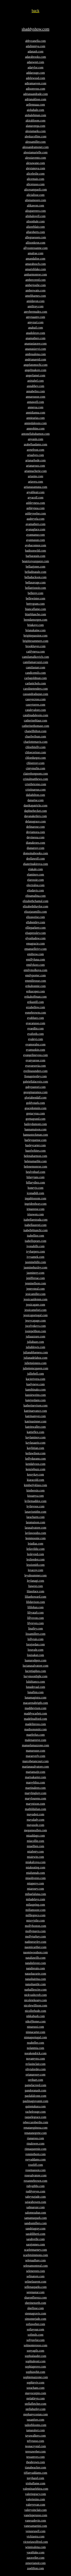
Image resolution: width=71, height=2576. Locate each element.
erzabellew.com (35, 1007)
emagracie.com (35, 943)
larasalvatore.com (35, 1527)
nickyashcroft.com (35, 1994)
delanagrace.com (35, 821)
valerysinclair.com (35, 2510)
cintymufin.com (35, 768)
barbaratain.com (35, 556)
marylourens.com (35, 1798)
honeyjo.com (35, 1187)
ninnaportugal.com (35, 2037)
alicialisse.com (35, 194)
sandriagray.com (35, 2228)
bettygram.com (35, 603)
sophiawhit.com (35, 2371)
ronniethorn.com (35, 2154)
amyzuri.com (36, 322)
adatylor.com (35, 67)
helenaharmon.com (35, 1156)
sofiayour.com (35, 2329)
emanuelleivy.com (35, 948)
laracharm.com (36, 1517)
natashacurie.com (35, 1973)
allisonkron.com (35, 242)
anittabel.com (35, 380)
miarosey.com (35, 1888)
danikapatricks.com (35, 805)
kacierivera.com (35, 1379)
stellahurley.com (35, 2409)
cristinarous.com (35, 789)
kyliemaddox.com (35, 1501)
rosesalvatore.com (36, 2175)
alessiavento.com (35, 157)
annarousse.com (35, 396)
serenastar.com (35, 2292)
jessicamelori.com (36, 1310)
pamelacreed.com (35, 2085)
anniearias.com (35, 417)
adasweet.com (35, 62)
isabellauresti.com (36, 1225)
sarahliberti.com (35, 2233)
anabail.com (35, 327)
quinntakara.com (35, 2106)
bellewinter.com (35, 598)
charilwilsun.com (35, 736)
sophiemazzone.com (35, 2377)
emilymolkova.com (35, 970)
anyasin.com (35, 439)
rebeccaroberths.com (35, 2122)
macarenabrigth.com (35, 1702)
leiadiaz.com (35, 1543)
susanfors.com (35, 2419)
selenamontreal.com (35, 2265)
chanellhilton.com (35, 731)
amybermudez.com (35, 311)
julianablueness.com (35, 1352)
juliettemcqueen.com (35, 1368)
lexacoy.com (35, 1570)
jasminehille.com (35, 1262)
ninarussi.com (35, 2026)
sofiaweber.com (35, 2324)
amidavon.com (35, 301)
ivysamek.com (35, 1256)
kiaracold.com (35, 1479)
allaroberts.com (35, 232)
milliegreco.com (35, 1915)
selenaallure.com (35, 2260)
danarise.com (35, 800)
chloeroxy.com (35, 763)
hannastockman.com (35, 1134)
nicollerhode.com (35, 2010)
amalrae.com (35, 253)
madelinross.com (35, 1724)
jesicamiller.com (35, 1294)
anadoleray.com (35, 333)
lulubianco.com (35, 1681)
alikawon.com (35, 205)
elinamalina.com (35, 895)
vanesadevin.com (35, 2520)
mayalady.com (35, 1819)
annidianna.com (35, 412)
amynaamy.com (35, 317)
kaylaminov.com (35, 1437)
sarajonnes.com (35, 2244)
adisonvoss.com (35, 88)
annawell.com (35, 402)
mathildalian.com (35, 1809)
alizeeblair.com (35, 226)
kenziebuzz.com (35, 1469)
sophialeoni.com (35, 2361)
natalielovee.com (35, 1963)
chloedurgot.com (35, 757)
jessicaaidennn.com (35, 1299)
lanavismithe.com (35, 1511)
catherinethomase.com (35, 725)
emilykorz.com (35, 964)
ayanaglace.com (35, 529)
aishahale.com (35, 110)
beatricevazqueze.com (35, 561)
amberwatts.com (35, 290)
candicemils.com (35, 672)
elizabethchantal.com (35, 901)
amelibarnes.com (35, 295)
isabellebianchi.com (35, 1230)
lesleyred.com (35, 1554)
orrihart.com (35, 2079)
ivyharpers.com (35, 1251)
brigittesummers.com (35, 640)
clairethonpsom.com (35, 773)
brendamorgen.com (35, 619)
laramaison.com (35, 1522)
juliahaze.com (35, 1341)
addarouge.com (35, 72)
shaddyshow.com (35, 29)
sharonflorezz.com (35, 2297)
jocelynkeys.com (35, 1325)
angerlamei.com (35, 375)
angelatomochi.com (36, 364)
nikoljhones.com (35, 2021)
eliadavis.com (35, 890)
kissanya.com (35, 1495)
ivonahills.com (35, 1246)
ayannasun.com (35, 540)
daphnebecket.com (35, 810)
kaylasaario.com (35, 1442)
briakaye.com (35, 625)
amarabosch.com (35, 263)
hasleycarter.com (35, 1145)
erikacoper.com (35, 991)
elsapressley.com (35, 933)
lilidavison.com (35, 1602)
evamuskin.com (35, 1049)
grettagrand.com (35, 1118)
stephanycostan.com (35, 2414)
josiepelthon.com (35, 1331)
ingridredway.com (36, 1203)
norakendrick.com (36, 2053)
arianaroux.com (35, 465)
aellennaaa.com (35, 104)
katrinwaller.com (35, 1426)
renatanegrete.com (35, 2133)
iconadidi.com (35, 1193)
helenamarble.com (35, 1161)
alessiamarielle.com (35, 152)
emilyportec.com (35, 975)
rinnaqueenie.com (35, 2148)
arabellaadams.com (35, 444)
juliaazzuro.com (35, 1336)
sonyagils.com (35, 2350)
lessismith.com (36, 1564)
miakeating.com (35, 1867)
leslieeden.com (36, 1559)
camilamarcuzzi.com (35, 662)
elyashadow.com (35, 938)
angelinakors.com (35, 370)
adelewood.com (35, 78)
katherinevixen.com (35, 1405)
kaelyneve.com (35, 1384)
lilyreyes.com (35, 1623)
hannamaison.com (36, 1129)
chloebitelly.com (35, 747)
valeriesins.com (35, 2499)
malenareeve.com (35, 1740)
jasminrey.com (35, 1272)
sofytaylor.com (36, 2340)
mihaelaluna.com (35, 1894)
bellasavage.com (35, 582)
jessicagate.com (35, 1304)
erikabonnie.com (35, 986)
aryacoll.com (35, 497)
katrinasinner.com (35, 1421)
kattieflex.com (35, 1432)
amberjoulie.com (35, 285)
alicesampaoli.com (35, 189)
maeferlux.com (35, 1734)
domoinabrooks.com (35, 853)
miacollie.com (35, 1840)
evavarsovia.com (35, 1065)
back (35, 10)
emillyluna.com (35, 959)
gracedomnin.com (35, 1108)
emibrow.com (35, 954)
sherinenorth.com (35, 2302)
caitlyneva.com (35, 651)
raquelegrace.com (35, 2117)
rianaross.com (35, 2138)
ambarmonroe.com (35, 274)
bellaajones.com (35, 566)
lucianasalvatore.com (35, 1665)
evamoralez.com (35, 1044)
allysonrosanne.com (35, 248)
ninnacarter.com (35, 2032)
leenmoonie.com (35, 1538)
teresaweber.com (35, 2451)
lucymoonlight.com (35, 1676)
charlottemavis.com (36, 741)
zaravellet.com (35, 2557)
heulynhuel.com (35, 1171)
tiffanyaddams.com (35, 2472)
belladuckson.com (36, 577)
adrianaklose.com (35, 99)
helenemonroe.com (35, 1166)
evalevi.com (35, 1039)
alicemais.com (35, 179)
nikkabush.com (35, 2016)
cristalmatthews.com (35, 779)
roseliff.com (35, 2164)
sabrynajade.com (35, 2196)
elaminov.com (35, 874)
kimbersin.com (36, 1490)
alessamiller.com (35, 141)
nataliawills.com (35, 1957)
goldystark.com (35, 1102)
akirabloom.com (35, 120)
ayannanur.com (35, 534)
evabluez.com (35, 1017)
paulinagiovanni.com (35, 2101)
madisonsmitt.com (35, 1729)
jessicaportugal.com (35, 1315)
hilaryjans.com (35, 1177)
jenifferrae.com (35, 1278)
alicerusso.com (36, 184)
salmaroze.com (35, 2207)
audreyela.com (35, 518)
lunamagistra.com (35, 1697)
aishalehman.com (35, 115)
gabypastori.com (35, 1087)
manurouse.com (35, 1750)
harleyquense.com (36, 1140)
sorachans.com (35, 2387)
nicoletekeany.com (35, 2000)
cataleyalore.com (35, 710)
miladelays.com (35, 1899)
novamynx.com (35, 2058)
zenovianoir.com (35, 2563)
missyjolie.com (35, 1920)
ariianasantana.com (35, 486)
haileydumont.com (35, 1124)
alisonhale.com (35, 221)
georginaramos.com (35, 1092)
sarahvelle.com (35, 2239)
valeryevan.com (35, 2504)
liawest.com (35, 1586)
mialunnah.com (35, 1872)
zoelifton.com (35, 2568)
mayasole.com (35, 1825)
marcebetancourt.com (35, 1761)
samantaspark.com (35, 2217)
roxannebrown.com (35, 2180)
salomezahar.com (35, 2212)
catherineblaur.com (35, 720)
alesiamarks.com (35, 131)
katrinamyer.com (35, 1416)
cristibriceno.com (35, 784)
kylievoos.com (35, 1506)
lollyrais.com (36, 1639)
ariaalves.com (35, 455)
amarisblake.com (35, 269)
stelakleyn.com (35, 2398)
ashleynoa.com (36, 508)
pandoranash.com (35, 2090)
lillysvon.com (35, 1617)
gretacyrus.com (35, 1113)
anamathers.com (35, 338)
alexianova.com (35, 168)
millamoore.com (35, 1910)
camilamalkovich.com (35, 656)
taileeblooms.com (35, 2425)
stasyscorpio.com (35, 2393)
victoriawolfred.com (35, 2541)
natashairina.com (35, 1979)
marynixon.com (35, 1803)
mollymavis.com (35, 1931)
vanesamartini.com (35, 2525)
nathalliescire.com (35, 1989)
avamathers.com (35, 524)
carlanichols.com (35, 683)
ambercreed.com (35, 279)
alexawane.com (35, 163)
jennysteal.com (35, 1288)
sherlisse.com (35, 2308)
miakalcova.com (35, 1862)
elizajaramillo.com (35, 911)
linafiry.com (35, 1628)
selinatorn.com (35, 2276)
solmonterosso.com (35, 2345)
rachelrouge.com (35, 2111)
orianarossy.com (35, 2074)
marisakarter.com (35, 1777)
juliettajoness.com (36, 1363)
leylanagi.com (35, 1580)
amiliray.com (36, 306)
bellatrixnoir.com (35, 587)
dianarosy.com (35, 848)
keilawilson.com (35, 1453)
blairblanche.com (35, 614)
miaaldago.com (35, 1835)
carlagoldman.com (35, 678)
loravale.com (35, 1649)
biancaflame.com (35, 609)
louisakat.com (35, 1655)
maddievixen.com (35, 1708)
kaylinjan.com (35, 1448)
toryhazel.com (35, 2478)
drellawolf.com (35, 858)
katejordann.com (35, 1400)
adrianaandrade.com (35, 94)
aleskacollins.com (35, 136)
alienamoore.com (35, 200)
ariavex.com (35, 481)
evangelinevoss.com (35, 1055)
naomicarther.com (35, 1947)
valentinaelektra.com (35, 2488)
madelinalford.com (35, 1718)
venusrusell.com (35, 2531)
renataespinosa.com (36, 2127)
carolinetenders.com (35, 688)
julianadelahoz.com (35, 1357)
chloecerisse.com (35, 752)
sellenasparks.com (35, 2287)
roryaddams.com (35, 2159)
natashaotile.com (35, 1984)
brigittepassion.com (36, 635)
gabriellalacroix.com (35, 1081)
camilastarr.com (35, 667)
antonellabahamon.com (35, 433)
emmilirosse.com (35, 980)
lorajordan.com (35, 1644)
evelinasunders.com (35, 1071)
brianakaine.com (35, 630)
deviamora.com (35, 832)
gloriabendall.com (36, 1097)
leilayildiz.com (36, 1548)
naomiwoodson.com (35, 1952)
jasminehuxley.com (35, 1267)
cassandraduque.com (35, 694)
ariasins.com (35, 476)
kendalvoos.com (35, 1463)
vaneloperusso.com (35, 2515)
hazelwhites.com (35, 1150)
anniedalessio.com (35, 423)
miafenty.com (35, 1851)
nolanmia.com (35, 2048)
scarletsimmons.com (35, 2255)
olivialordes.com (35, 2069)
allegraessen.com (35, 237)
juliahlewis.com (35, 1347)
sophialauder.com (35, 2356)
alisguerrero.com (35, 210)
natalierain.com (35, 1968)
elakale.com (35, 869)
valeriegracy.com (35, 2494)
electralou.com (35, 885)
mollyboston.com (35, 1925)
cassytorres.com (35, 704)
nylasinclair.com (35, 2064)
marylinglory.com (35, 1793)
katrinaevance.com (35, 1410)
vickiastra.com (35, 2536)
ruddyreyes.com (35, 2191)
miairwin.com (35, 1856)
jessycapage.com (35, 1320)
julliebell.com (35, 1373)
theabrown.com (35, 2462)
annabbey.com (35, 386)
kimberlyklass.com (35, 1485)
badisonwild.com (35, 550)
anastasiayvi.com (35, 348)
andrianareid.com (35, 359)
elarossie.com (35, 879)
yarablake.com (35, 2552)
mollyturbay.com (35, 1936)
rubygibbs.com (36, 2186)
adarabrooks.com (35, 56)
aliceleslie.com (36, 173)
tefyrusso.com (35, 2440)
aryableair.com (35, 492)
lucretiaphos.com (35, 1671)
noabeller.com (35, 2042)
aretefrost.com (35, 449)
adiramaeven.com (35, 83)
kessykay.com (35, 1474)
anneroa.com (35, 407)
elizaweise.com (35, 917)
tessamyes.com (35, 2456)
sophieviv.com (35, 2382)
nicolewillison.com (35, 2005)
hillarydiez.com (35, 1182)
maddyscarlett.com (35, 1713)
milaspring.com (35, 1904)
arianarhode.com (35, 460)
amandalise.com (35, 258)
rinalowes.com (35, 2143)
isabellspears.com (35, 1240)
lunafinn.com (35, 1692)
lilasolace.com (35, 1591)
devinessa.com (35, 837)
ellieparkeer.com (35, 927)
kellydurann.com (35, 1458)
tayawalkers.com (35, 2435)
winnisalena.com (35, 2547)
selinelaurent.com (35, 2281)
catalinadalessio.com (35, 715)
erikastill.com (35, 1002)
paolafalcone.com (35, 2095)
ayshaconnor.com (35, 545)
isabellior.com (35, 1235)
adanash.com (35, 51)
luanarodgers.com (35, 1660)
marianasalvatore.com (35, 1766)
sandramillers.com (35, 2223)
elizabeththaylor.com (35, 906)
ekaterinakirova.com (35, 863)
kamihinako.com (35, 1389)
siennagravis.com (35, 2313)
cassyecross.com (35, 699)
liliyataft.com (35, 1612)
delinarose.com (35, 826)
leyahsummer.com (35, 1575)
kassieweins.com (35, 1394)
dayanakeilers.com (35, 816)
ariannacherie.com (35, 471)
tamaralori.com (35, 2430)
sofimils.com (35, 2334)
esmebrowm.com (35, 1012)
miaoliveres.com (35, 1878)
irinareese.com (35, 1209)
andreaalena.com (35, 354)
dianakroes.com (35, 842)
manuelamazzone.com (35, 1745)
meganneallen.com (35, 1830)
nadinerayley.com (35, 1941)
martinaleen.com (35, 1787)
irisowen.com (35, 1214)
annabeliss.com (35, 391)
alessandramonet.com (35, 147)
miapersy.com (35, 1883)
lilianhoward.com (35, 1596)
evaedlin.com (35, 1028)
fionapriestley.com (35, 1076)
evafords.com (35, 1033)
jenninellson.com (35, 1283)
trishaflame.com (35, 2483)
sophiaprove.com (35, 2366)
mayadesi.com (35, 1814)
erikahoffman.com (35, 996)
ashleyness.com (35, 502)
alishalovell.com (35, 216)
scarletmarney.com (35, 2249)
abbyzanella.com (35, 40)
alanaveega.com (35, 125)
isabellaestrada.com (36, 1219)
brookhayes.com (35, 646)
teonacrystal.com (35, 2446)
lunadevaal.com (35, 1687)
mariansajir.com (35, 1771)
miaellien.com (35, 1846)
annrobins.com (35, 428)
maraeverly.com (35, 1756)
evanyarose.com (35, 1060)
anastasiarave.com (35, 343)
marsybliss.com (35, 1782)
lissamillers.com (35, 1633)
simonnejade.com (35, 2318)
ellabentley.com (35, 922)
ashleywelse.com (35, 513)
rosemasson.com (35, 2170)
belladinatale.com (35, 571)
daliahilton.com (35, 794)
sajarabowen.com (35, 2202)
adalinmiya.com (35, 46)
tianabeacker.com (35, 2467)
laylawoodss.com (35, 1533)
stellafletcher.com (35, 2403)
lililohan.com (35, 1607)
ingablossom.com (35, 1198)
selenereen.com (35, 2271)
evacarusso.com (35, 1023)
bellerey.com (35, 593)
